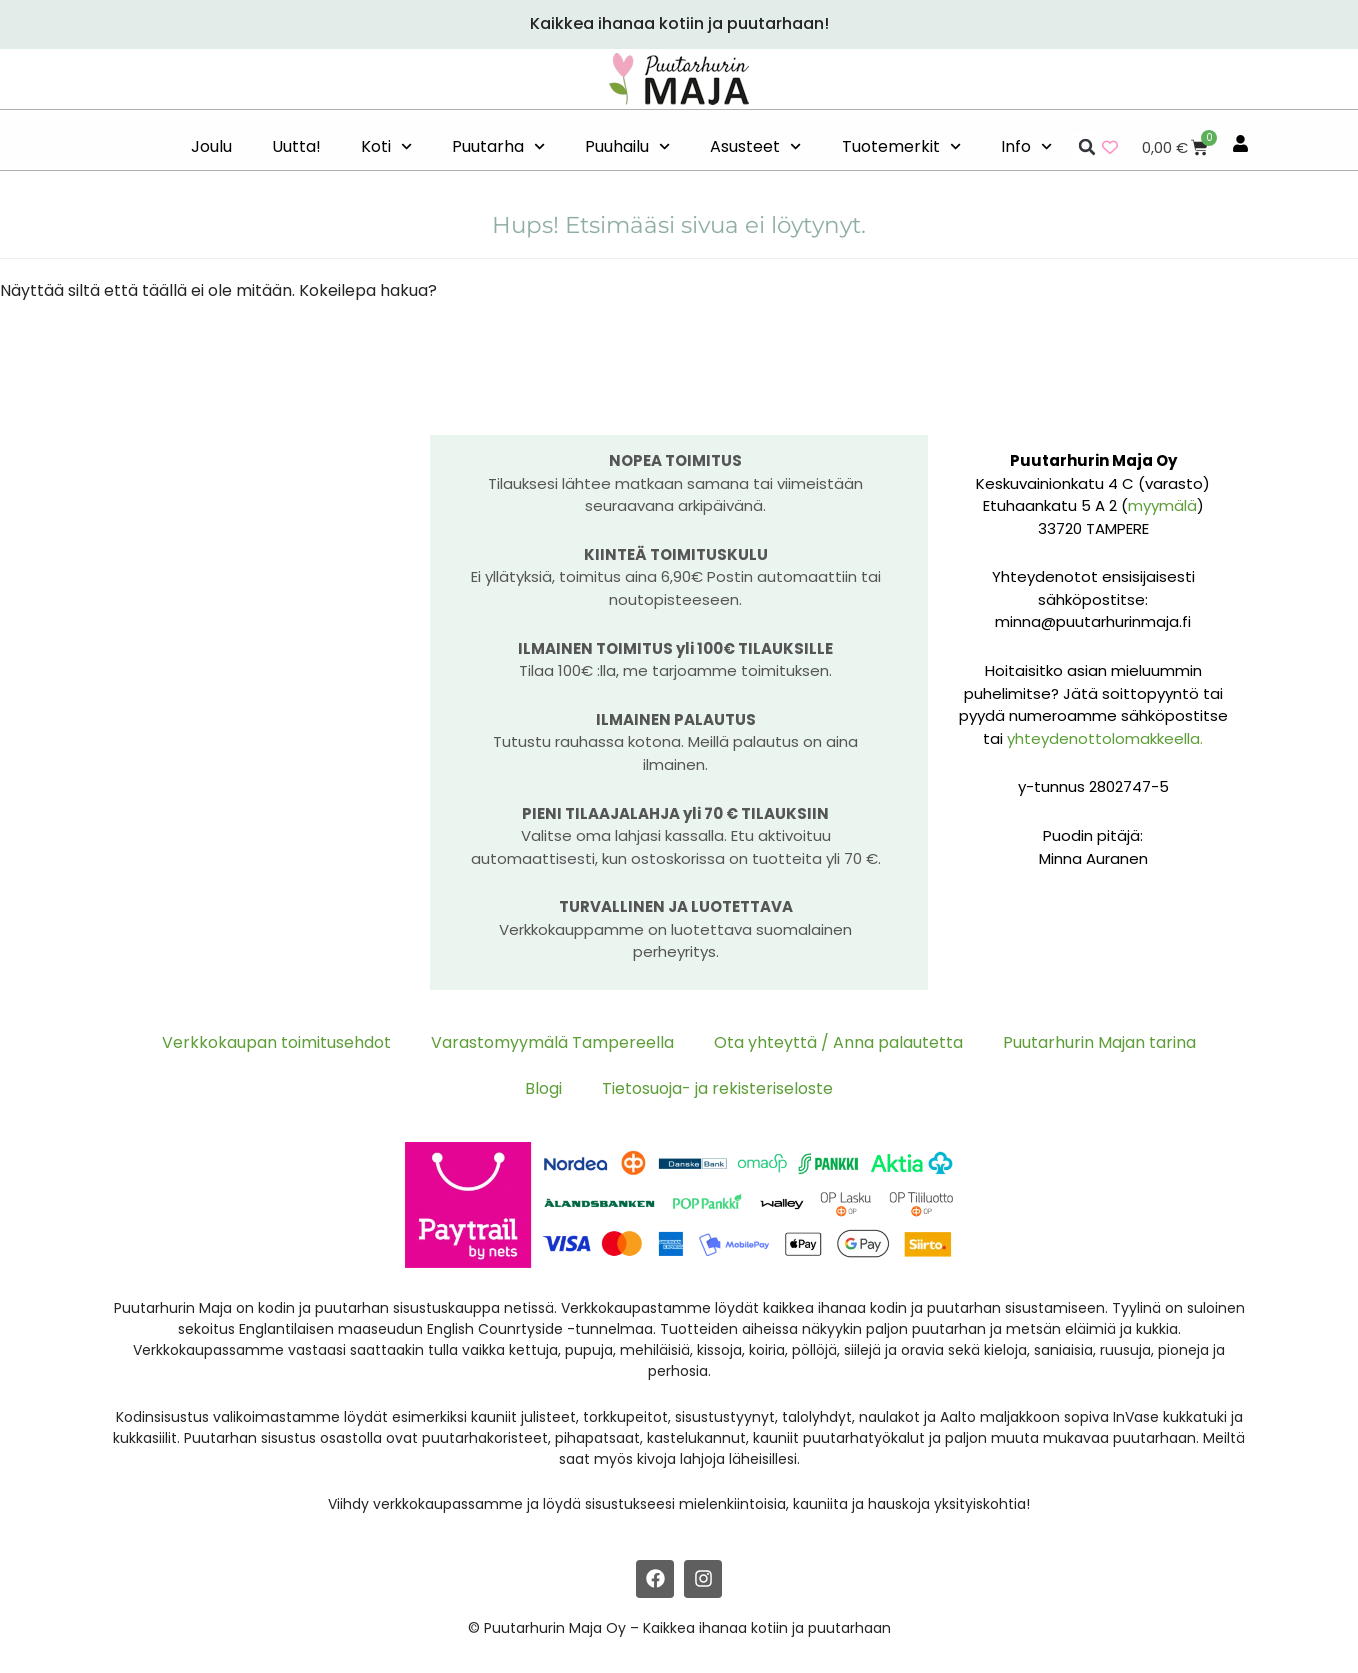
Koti (386, 146)
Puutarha (498, 146)
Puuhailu (627, 146)
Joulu (211, 146)
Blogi (543, 1088)
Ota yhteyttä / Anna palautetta (838, 1042)
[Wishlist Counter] (1110, 147)
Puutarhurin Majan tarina (1099, 1042)
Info (1026, 146)
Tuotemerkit (901, 146)
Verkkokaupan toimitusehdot (276, 1042)
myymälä (1162, 505)
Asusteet (755, 146)
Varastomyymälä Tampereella (552, 1042)
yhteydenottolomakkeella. (1105, 738)
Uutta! (296, 146)
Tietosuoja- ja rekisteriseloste (717, 1088)
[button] (1087, 147)
